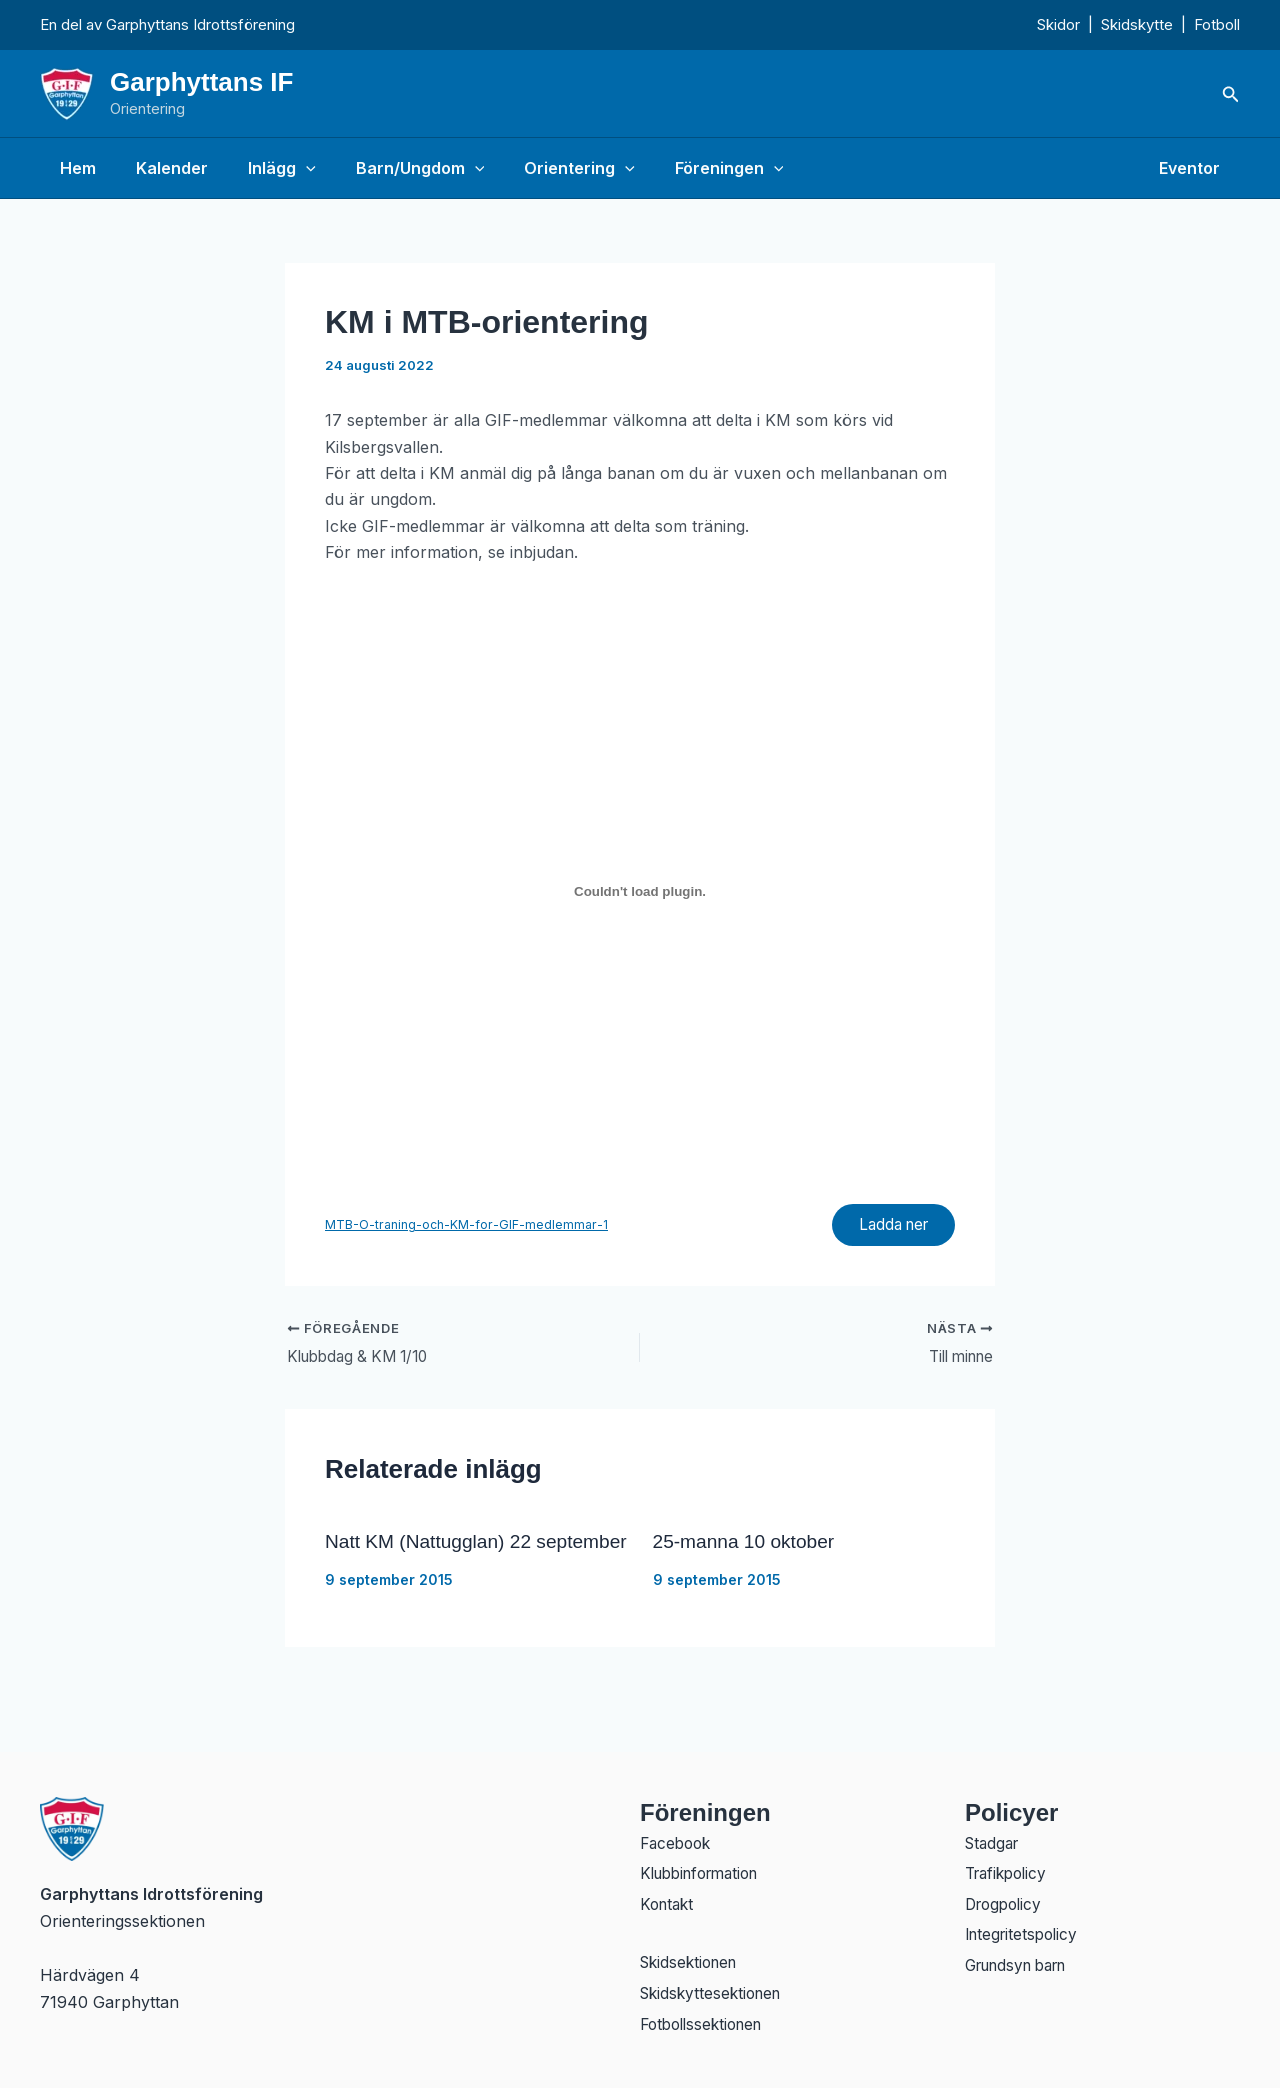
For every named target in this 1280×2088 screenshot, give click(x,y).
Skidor (1058, 24)
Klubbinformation (706, 1871)
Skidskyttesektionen (715, 1995)
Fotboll (1217, 24)
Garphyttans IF (201, 82)
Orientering (543, 168)
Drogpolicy (1006, 1903)
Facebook (678, 1839)
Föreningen (685, 168)
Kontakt (669, 1903)
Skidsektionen (692, 1963)
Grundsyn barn (1023, 1967)
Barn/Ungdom (392, 168)
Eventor (1193, 168)
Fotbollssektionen (706, 2027)
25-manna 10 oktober (748, 1547)
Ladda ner (887, 1227)
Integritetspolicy (1025, 1935)
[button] (1231, 94)
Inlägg (262, 168)
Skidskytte (1137, 24)
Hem (74, 168)
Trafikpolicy (1009, 1871)
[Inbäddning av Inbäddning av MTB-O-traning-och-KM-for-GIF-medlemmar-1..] (640, 891)
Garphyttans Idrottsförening (200, 24)
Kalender (160, 168)
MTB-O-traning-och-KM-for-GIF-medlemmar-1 (467, 1226)
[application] (286, 168)
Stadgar (994, 1839)
